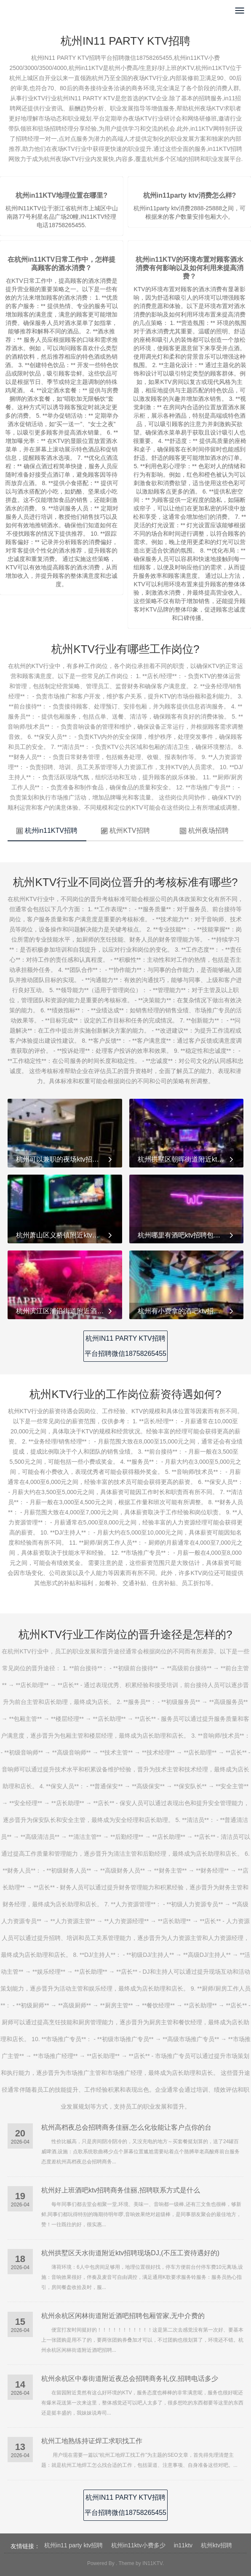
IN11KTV (152, 2563)
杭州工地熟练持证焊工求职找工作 (91, 2441)
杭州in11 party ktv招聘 (73, 2545)
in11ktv (183, 2545)
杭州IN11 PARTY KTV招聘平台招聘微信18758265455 (125, 1346)
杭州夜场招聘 (204, 830)
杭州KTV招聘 (125, 830)
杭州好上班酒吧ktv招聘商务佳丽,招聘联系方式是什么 (120, 2190)
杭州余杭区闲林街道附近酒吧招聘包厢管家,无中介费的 (123, 2315)
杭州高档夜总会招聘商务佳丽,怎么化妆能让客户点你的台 (126, 2127)
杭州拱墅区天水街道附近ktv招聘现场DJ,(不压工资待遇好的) (130, 2253)
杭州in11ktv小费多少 (138, 2545)
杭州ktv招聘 (216, 2545)
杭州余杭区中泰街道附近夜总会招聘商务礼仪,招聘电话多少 (129, 2378)
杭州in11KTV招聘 (46, 830)
